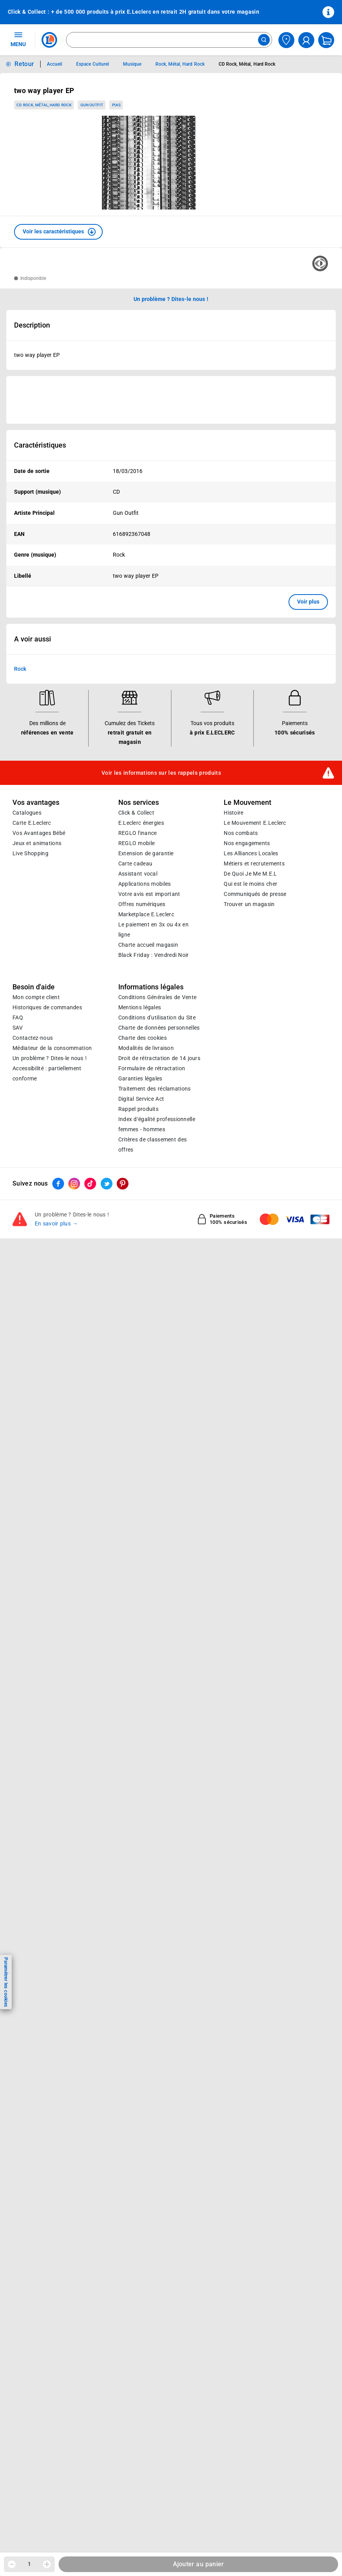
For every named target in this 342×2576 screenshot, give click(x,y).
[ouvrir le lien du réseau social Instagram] (74, 1183)
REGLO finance (137, 833)
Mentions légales (139, 1007)
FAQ (17, 1017)
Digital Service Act (141, 1099)
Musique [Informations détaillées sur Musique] (132, 64)
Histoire (233, 813)
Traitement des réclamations (154, 1089)
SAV (17, 1028)
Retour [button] (24, 64)
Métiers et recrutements (254, 863)
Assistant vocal (137, 874)
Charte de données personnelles (159, 1028)
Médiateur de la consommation (52, 1048)
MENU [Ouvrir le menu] (18, 39)
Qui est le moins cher (250, 884)
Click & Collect (136, 813)
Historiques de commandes (47, 1007)
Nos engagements (247, 843)
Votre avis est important (149, 894)
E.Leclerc (146, 914)
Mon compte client (36, 997)
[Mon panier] (326, 40)
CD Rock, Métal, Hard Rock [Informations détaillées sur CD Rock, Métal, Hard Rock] (247, 64)
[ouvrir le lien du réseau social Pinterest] (122, 1183)
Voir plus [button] (308, 601)
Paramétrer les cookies (6, 1982)
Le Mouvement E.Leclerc (255, 823)
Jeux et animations (36, 843)
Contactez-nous (32, 1038)
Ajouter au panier (198, 2564)
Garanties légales (140, 1078)
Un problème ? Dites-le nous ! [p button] (171, 299)
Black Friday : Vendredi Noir (153, 955)
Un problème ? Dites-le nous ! (49, 1058)
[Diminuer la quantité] (12, 2564)
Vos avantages (35, 802)
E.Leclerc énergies (141, 823)
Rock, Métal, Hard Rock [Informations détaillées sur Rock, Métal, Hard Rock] (180, 64)
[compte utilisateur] (306, 40)
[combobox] (169, 40)
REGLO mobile (136, 843)
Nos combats (241, 833)
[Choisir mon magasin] (286, 40)
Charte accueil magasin (148, 945)
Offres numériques (142, 904)
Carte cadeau (135, 863)
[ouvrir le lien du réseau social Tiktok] (90, 1183)
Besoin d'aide (33, 987)
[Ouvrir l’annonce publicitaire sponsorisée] (171, 399)
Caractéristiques (40, 445)
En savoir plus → (56, 1223)
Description (32, 325)
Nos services (138, 802)
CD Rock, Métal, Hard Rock (43, 105)
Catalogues (26, 813)
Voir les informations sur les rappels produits (161, 773)
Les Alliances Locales (251, 853)
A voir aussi (32, 639)
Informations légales (150, 987)
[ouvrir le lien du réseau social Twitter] (106, 1183)
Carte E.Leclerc (31, 823)
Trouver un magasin (249, 904)
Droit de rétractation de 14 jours (159, 1058)
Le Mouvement (247, 802)
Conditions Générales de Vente (157, 997)
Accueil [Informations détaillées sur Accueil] (54, 64)
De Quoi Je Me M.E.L (250, 874)
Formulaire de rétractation (151, 1068)
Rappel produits (138, 1109)
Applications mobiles (144, 884)
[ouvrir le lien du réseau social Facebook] (58, 1183)
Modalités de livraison (146, 1048)
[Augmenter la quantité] (47, 2564)
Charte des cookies (142, 1038)
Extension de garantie (146, 853)
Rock (20, 669)
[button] (58, 232)
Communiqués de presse (255, 894)
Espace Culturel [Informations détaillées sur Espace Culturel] (92, 64)
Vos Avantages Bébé (38, 833)
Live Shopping (30, 853)
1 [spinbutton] (29, 2564)
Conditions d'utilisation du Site (157, 1017)
